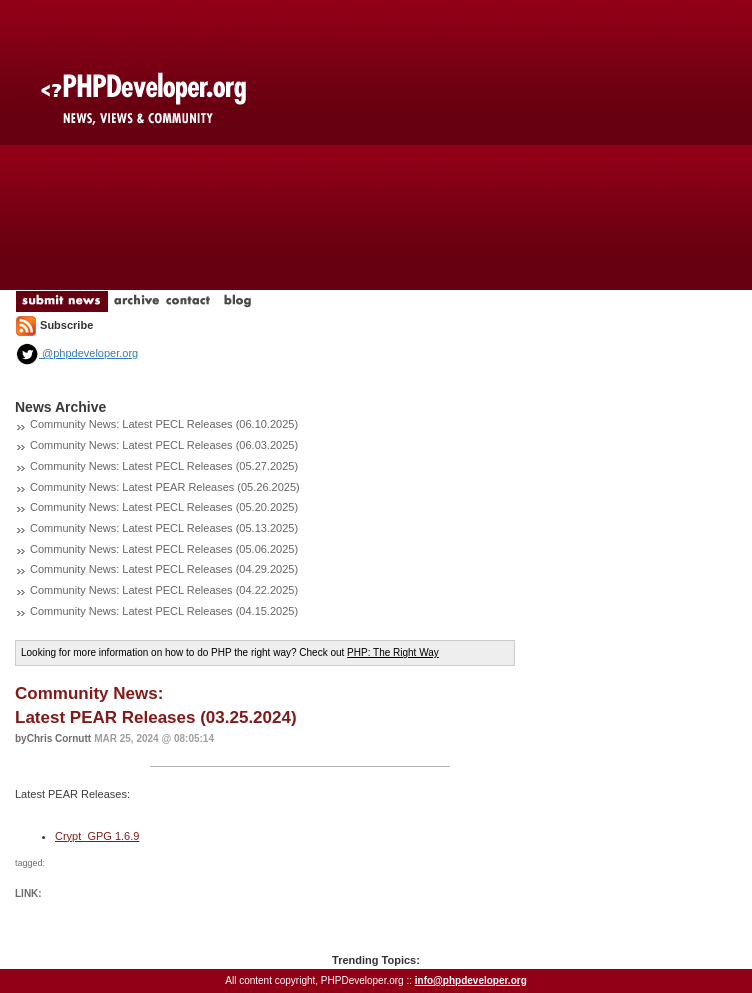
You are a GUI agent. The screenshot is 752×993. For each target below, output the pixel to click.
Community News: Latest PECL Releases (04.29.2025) (164, 569)
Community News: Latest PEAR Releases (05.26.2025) (165, 487)
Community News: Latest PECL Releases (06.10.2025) (164, 424)
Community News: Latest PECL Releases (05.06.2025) (164, 549)
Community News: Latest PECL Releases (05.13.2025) (164, 528)
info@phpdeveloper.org (471, 980)
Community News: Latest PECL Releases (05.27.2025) (164, 466)
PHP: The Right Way (393, 652)
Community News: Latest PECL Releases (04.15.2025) (164, 611)
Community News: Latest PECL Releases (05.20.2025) (164, 507)
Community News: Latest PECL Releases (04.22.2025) (164, 590)
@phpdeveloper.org (76, 353)
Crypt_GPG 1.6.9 (97, 836)
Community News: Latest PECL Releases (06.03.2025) (164, 445)
